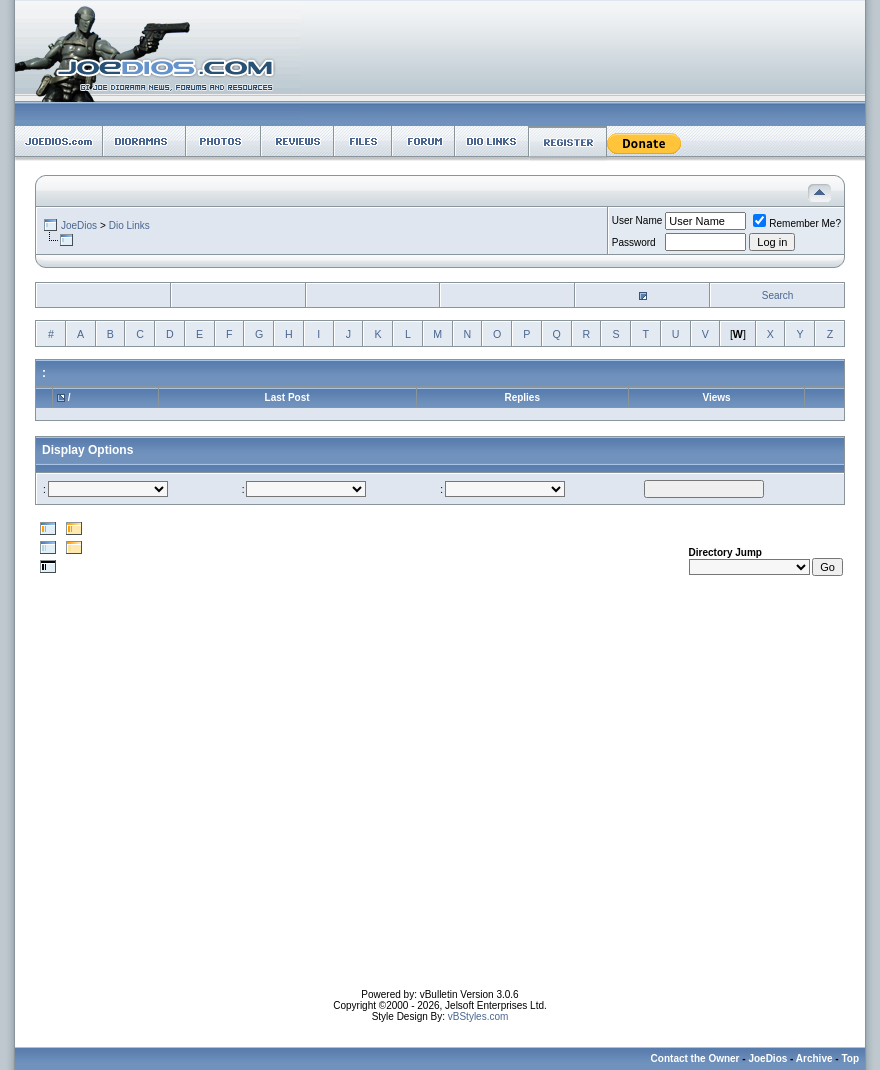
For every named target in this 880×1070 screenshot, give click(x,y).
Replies (522, 397)
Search (778, 295)
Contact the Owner (695, 1058)
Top (850, 1058)
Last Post (287, 397)
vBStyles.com (478, 1016)
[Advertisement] (187, 801)
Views (716, 397)
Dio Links (129, 225)
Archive (814, 1058)
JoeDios (79, 225)
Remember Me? (797, 223)
